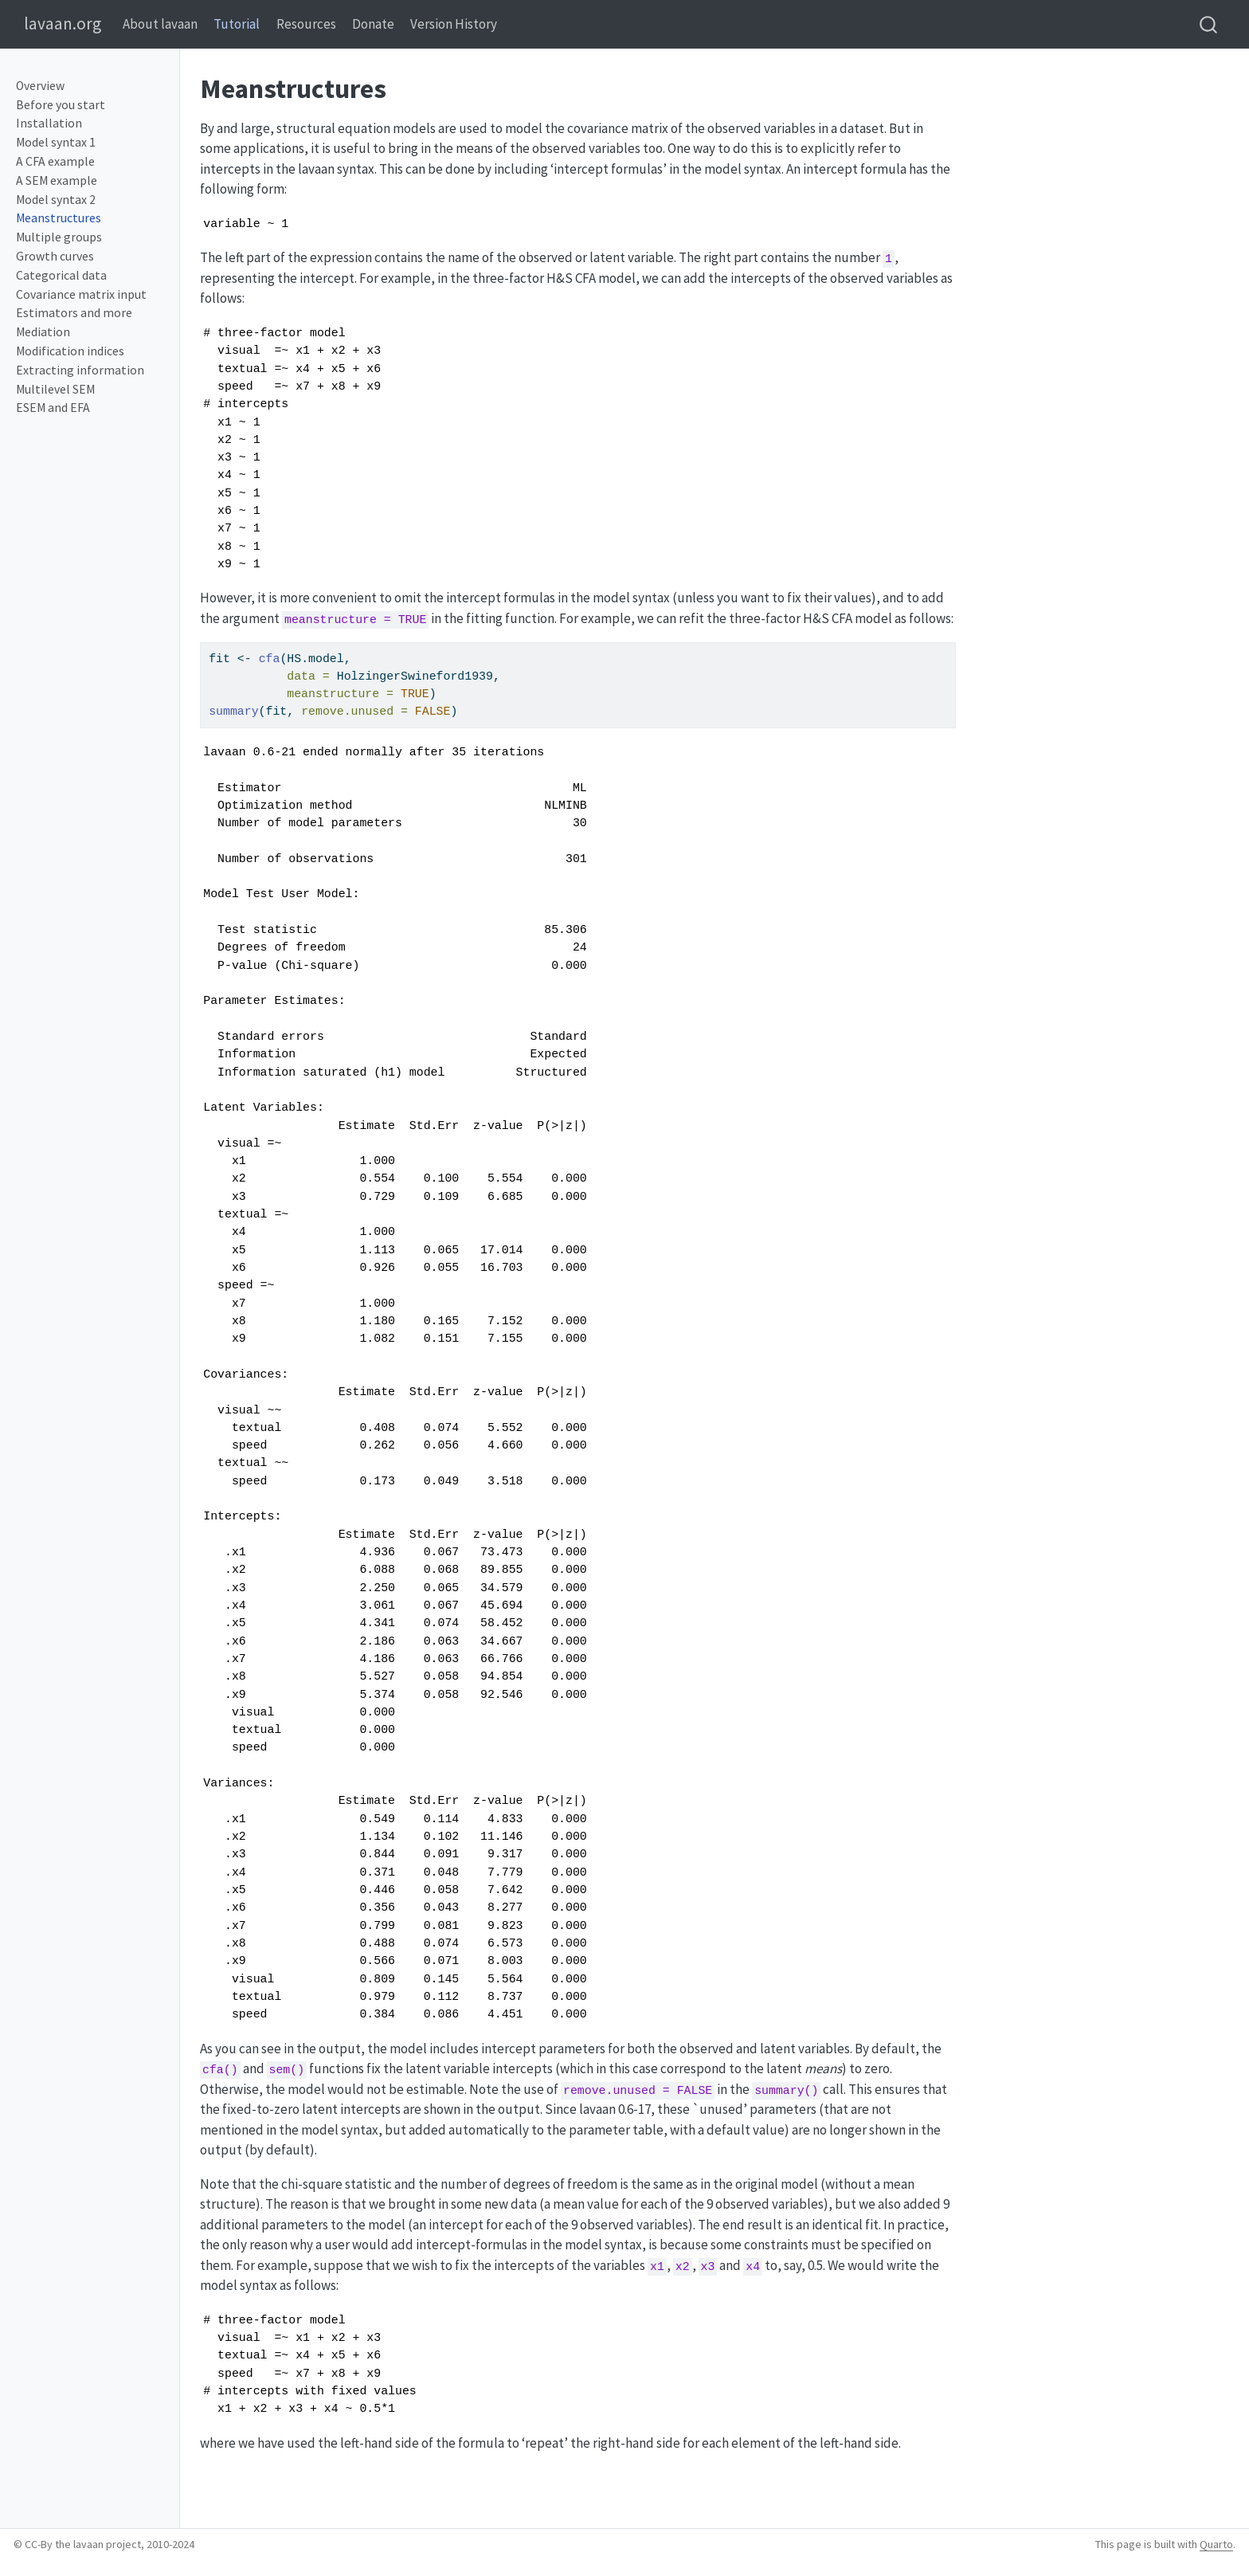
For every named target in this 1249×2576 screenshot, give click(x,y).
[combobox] (1209, 24)
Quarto (1216, 2544)
